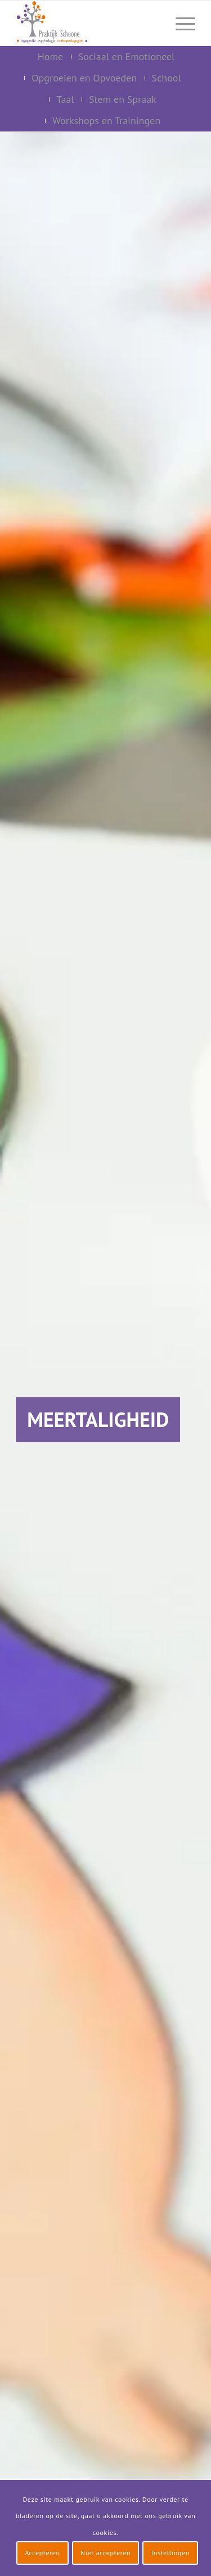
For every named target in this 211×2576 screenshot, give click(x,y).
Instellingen (170, 2552)
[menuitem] (153, 23)
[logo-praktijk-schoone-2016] (87, 23)
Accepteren (42, 2552)
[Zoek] (153, 23)
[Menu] (179, 23)
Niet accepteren (105, 2552)
